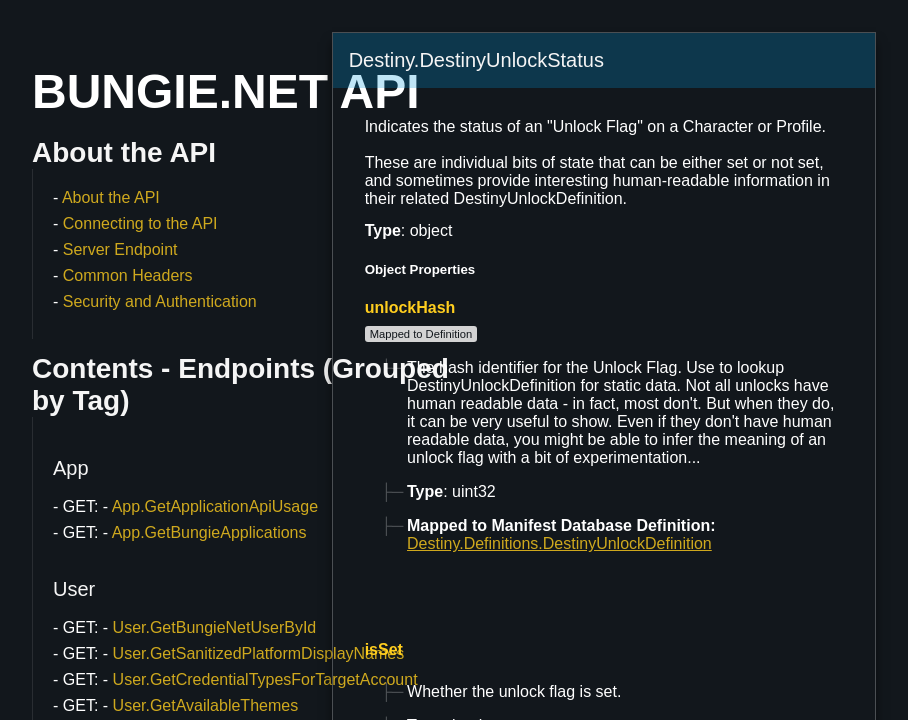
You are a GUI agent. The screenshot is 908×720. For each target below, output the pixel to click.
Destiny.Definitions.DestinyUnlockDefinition (559, 543)
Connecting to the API (140, 223)
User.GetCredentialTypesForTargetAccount (265, 679)
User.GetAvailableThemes (206, 705)
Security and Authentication (160, 301)
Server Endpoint (120, 249)
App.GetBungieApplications (209, 532)
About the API (111, 197)
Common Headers (128, 275)
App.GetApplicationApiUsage (215, 506)
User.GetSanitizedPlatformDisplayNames (259, 653)
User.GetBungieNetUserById (215, 627)
